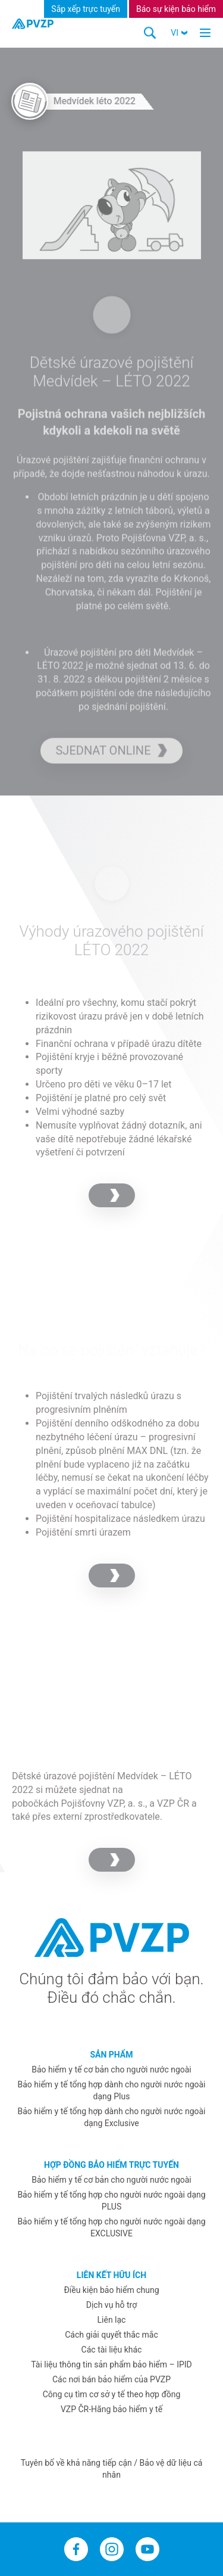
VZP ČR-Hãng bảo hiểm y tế (111, 2409)
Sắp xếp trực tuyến (85, 9)
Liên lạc (112, 2320)
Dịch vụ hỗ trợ (111, 2305)
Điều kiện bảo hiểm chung (111, 2290)
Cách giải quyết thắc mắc (111, 2334)
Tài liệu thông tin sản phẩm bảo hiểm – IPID (111, 2364)
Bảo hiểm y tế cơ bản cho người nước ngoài (111, 2069)
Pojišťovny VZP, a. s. (103, 1803)
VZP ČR (173, 1803)
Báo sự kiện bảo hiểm (176, 9)
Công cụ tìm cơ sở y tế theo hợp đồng (112, 2394)
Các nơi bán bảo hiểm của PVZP (111, 2379)
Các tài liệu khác (111, 2349)
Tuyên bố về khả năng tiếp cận (77, 2463)
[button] (179, 33)
